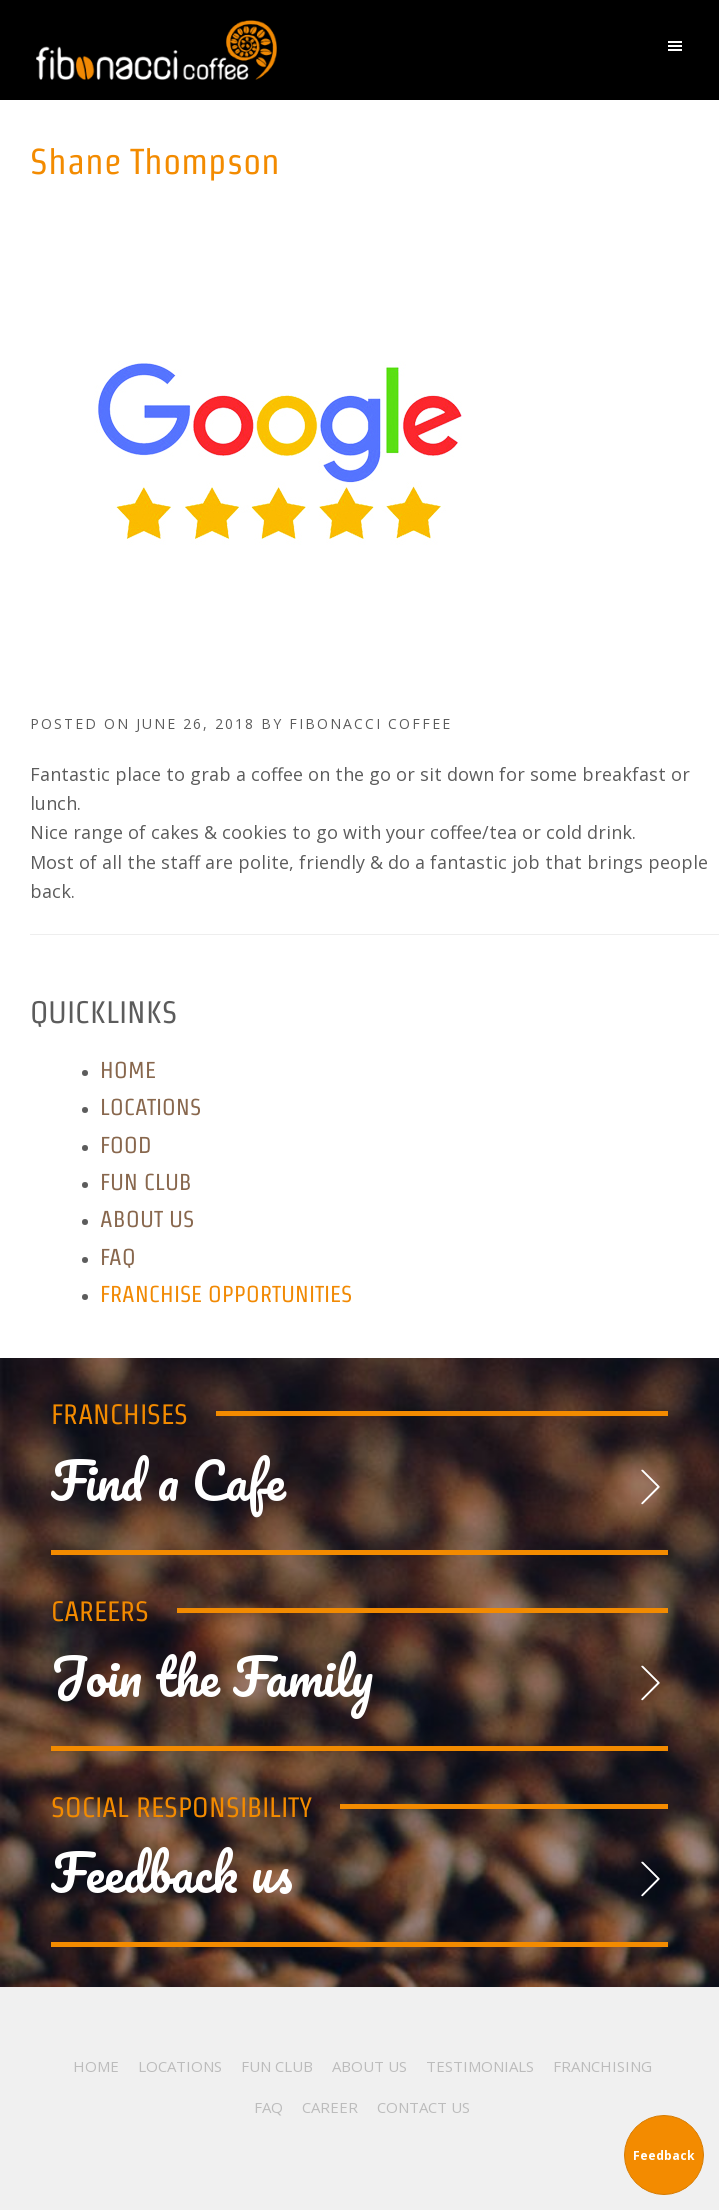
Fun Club (146, 1181)
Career (330, 2107)
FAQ (118, 1256)
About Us (147, 1218)
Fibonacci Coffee (262, 50)
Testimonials (480, 2066)
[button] (680, 50)
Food (126, 1144)
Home (128, 1069)
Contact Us (423, 2107)
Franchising (602, 2066)
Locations (150, 1106)
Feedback (664, 2155)
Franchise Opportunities (226, 1293)
